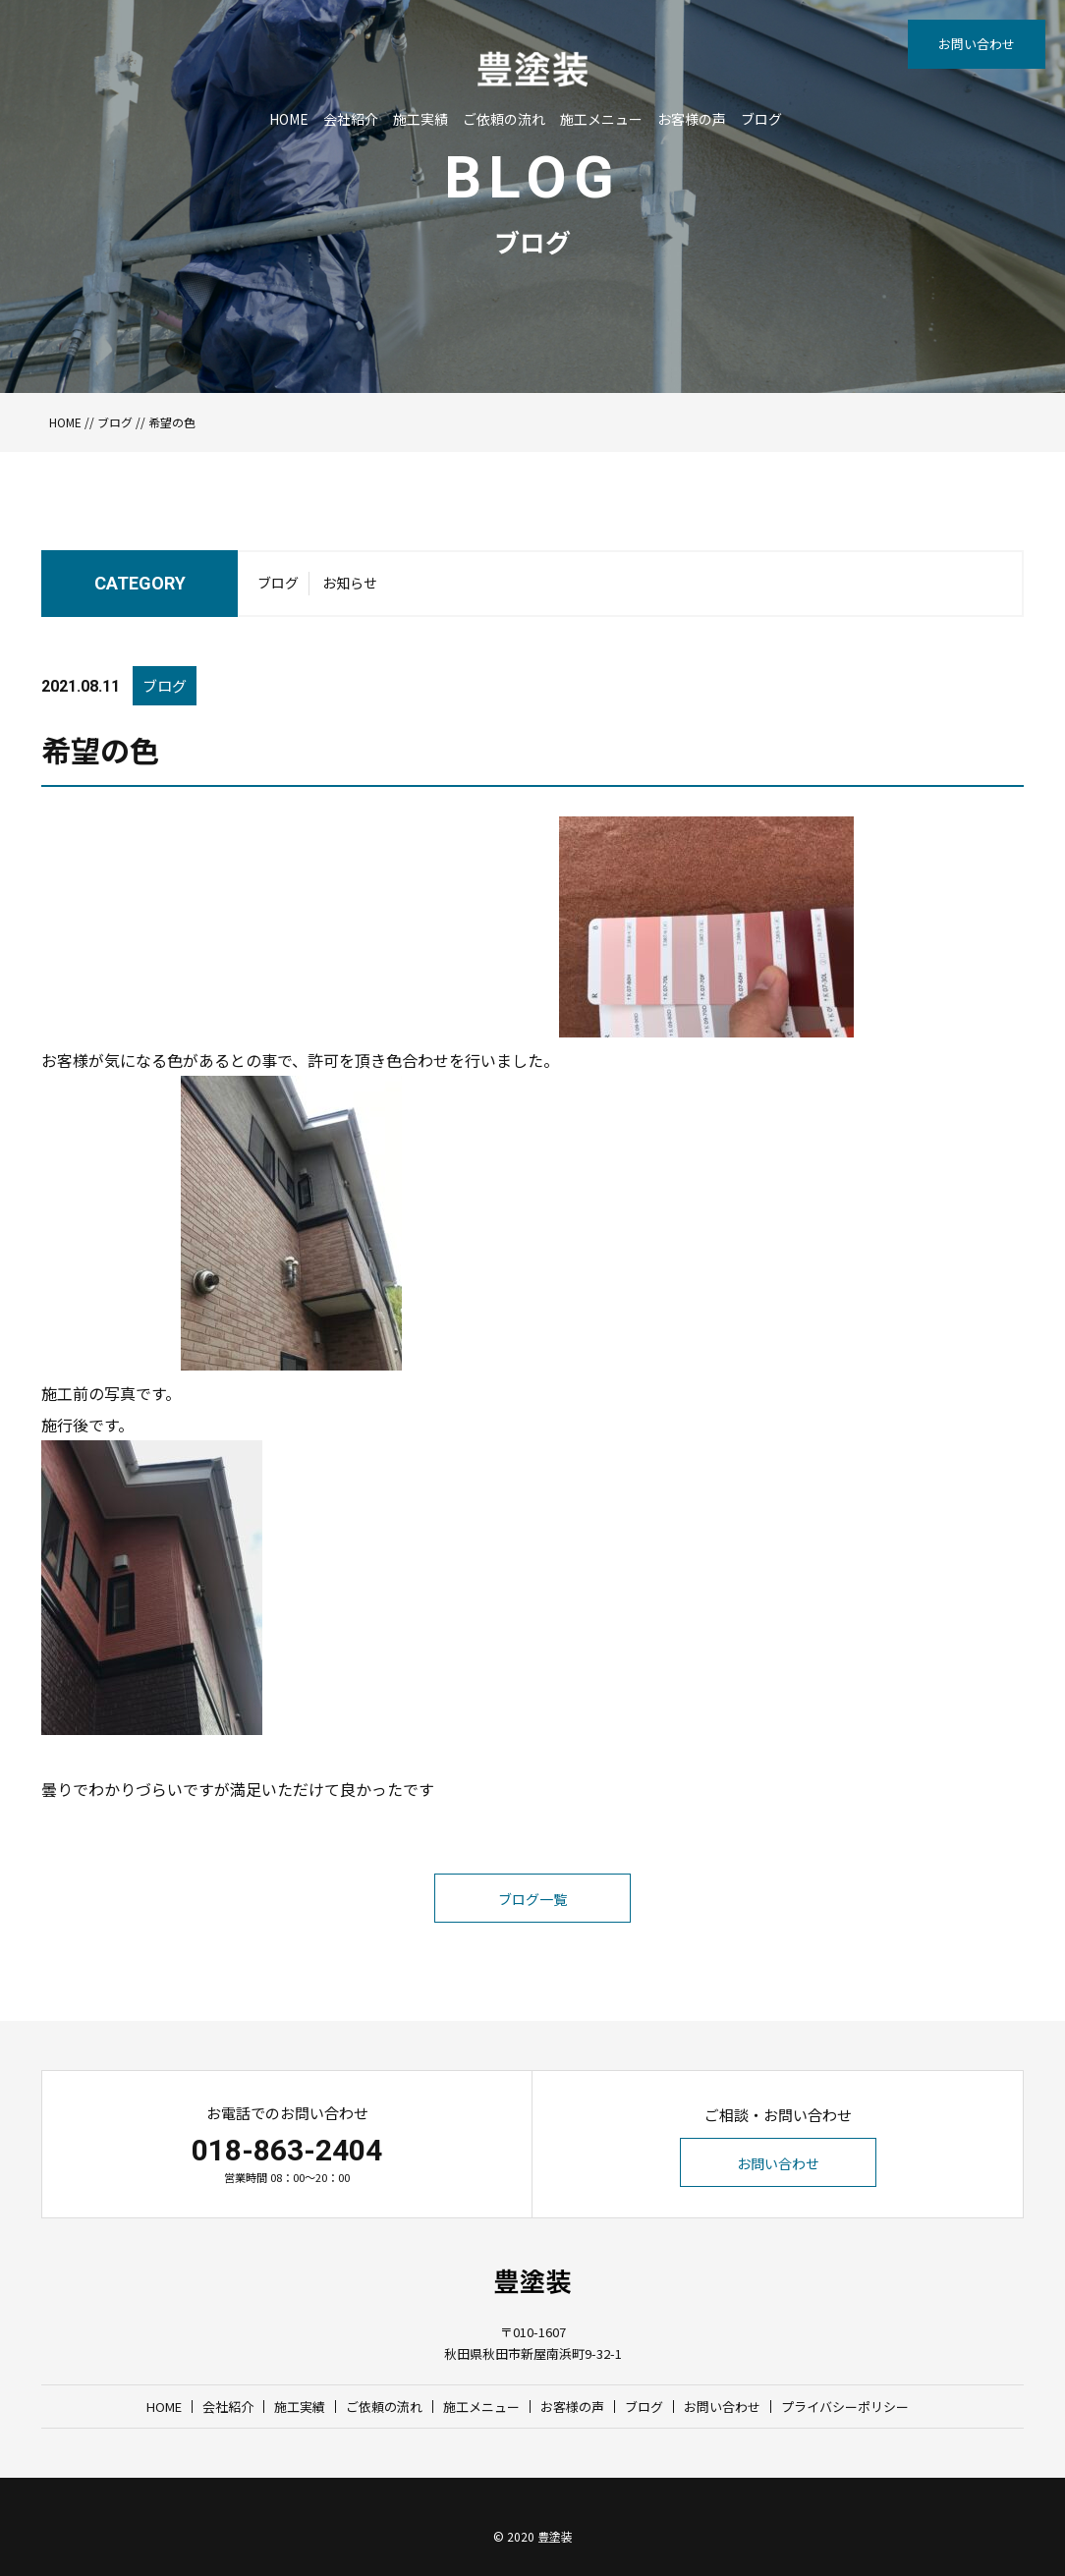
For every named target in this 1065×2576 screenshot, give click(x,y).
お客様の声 (691, 119)
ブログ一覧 (532, 1899)
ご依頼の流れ (504, 119)
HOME (288, 119)
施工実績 (420, 119)
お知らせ (349, 582)
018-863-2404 (287, 2150)
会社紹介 (350, 119)
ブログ (761, 119)
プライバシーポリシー (845, 2406)
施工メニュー (601, 119)
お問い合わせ (976, 43)
